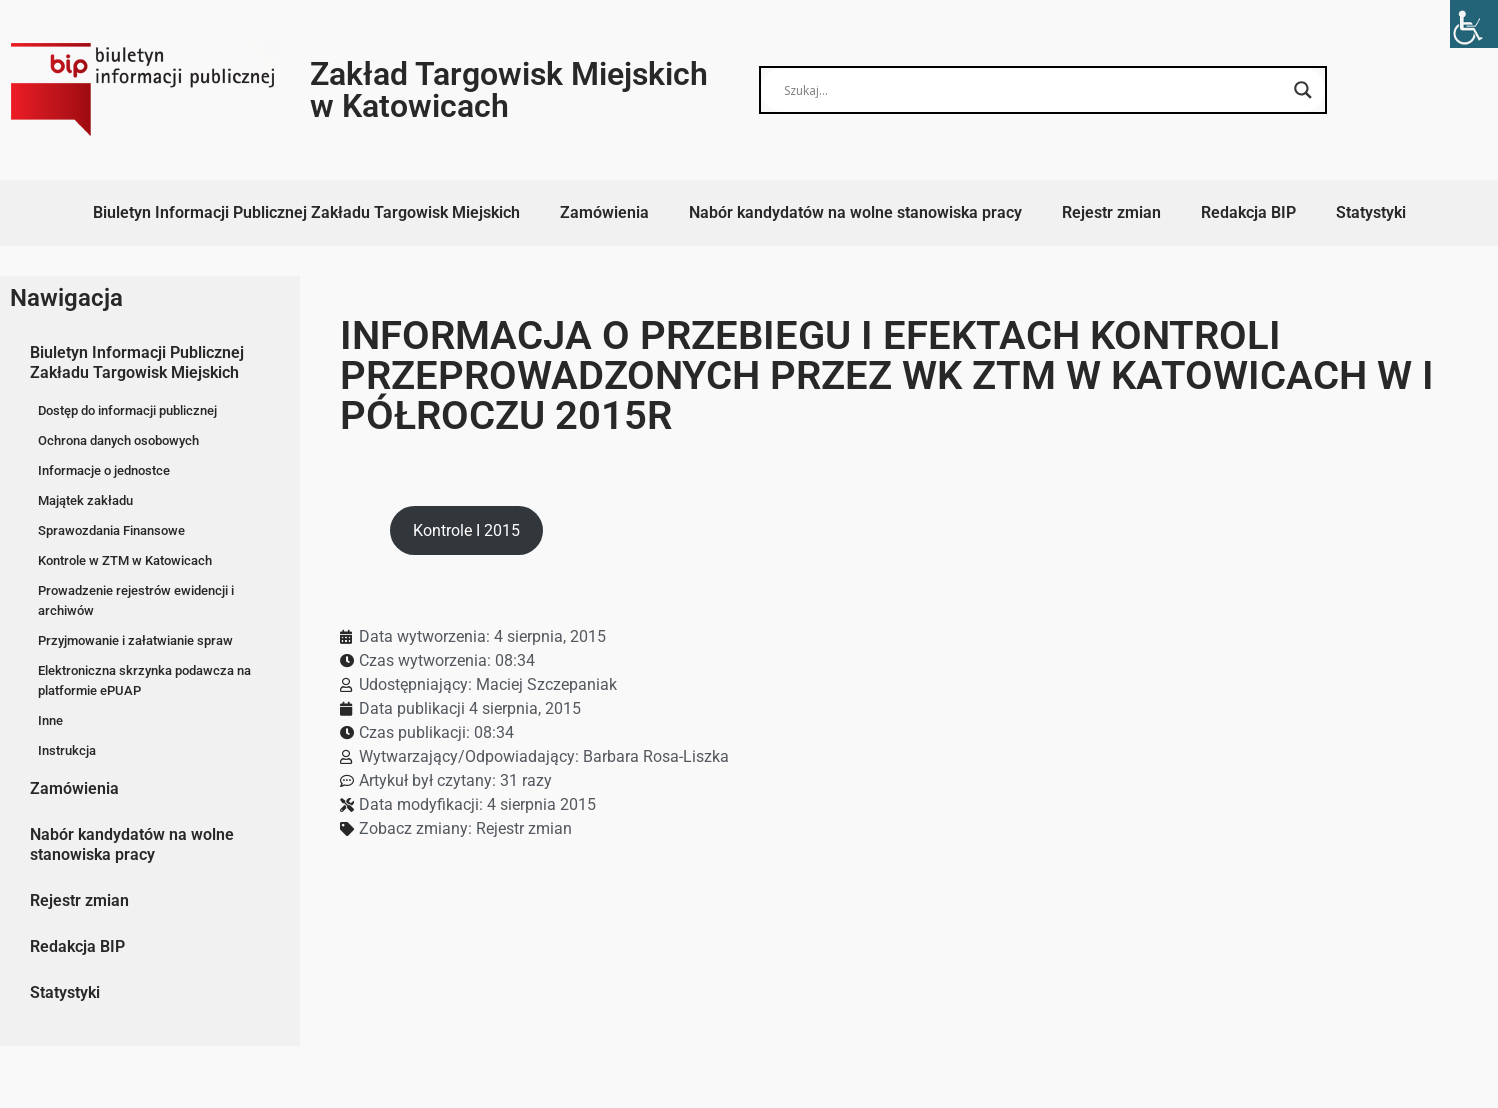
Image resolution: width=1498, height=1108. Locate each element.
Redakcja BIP (1248, 212)
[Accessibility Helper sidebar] (1474, 24)
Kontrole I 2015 (466, 530)
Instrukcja (67, 750)
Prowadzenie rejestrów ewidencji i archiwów (136, 600)
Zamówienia (604, 212)
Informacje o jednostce (104, 470)
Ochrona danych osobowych (118, 440)
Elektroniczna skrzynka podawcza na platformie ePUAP (144, 680)
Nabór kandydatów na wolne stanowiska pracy (855, 212)
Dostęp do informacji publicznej (127, 410)
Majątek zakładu (85, 500)
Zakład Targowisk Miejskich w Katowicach (509, 90)
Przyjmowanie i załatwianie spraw (135, 640)
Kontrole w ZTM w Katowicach (125, 560)
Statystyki (1371, 212)
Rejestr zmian (1111, 212)
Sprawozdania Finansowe (111, 530)
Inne (50, 720)
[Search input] (1034, 90)
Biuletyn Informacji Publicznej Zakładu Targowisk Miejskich (306, 212)
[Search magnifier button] (1303, 90)
